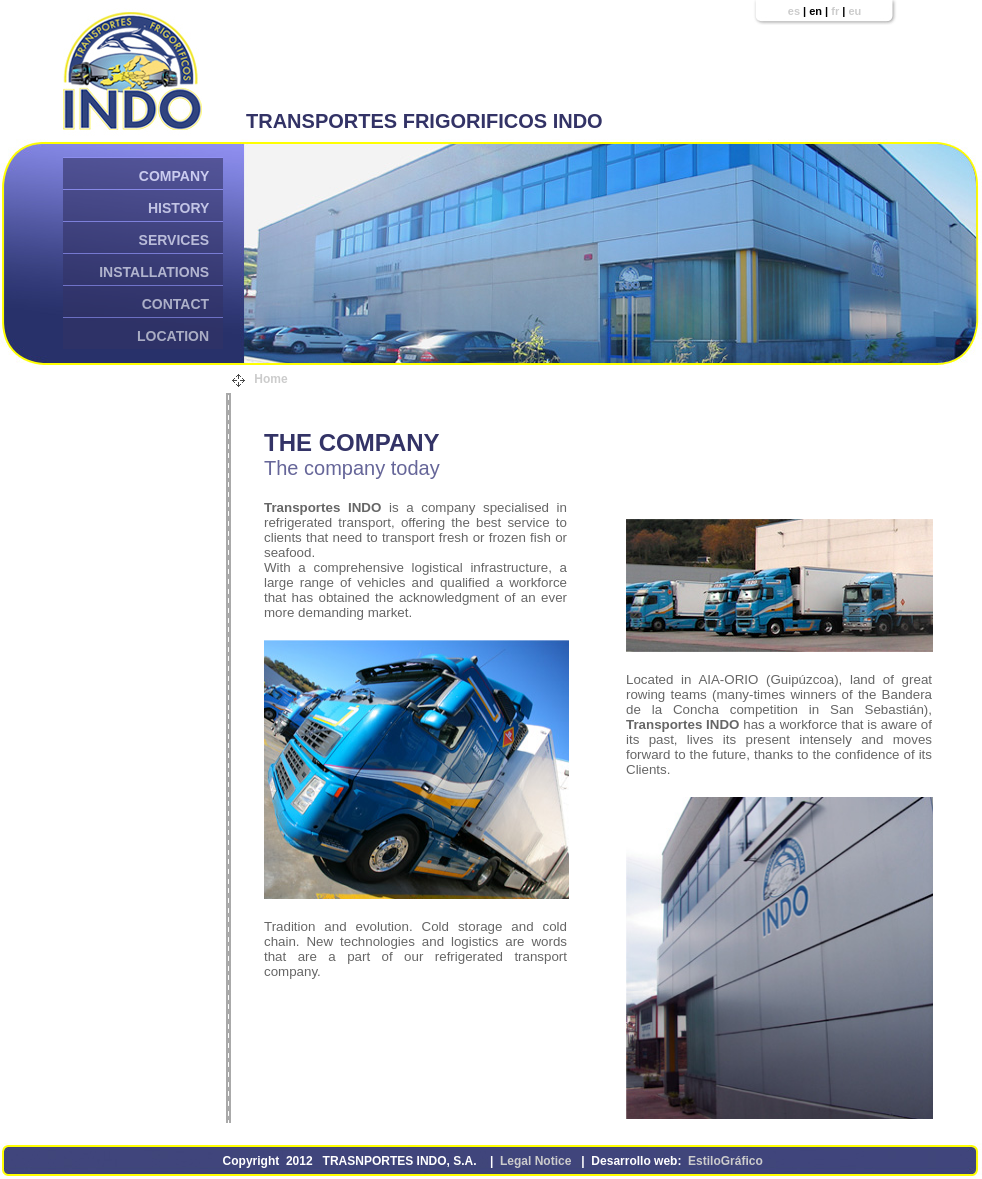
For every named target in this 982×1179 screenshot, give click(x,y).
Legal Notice (536, 1161)
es (794, 11)
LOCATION (173, 336)
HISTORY (178, 208)
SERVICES (174, 240)
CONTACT (175, 304)
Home (271, 379)
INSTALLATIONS (154, 272)
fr (835, 11)
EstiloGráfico (725, 1161)
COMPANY (174, 176)
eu (854, 11)
